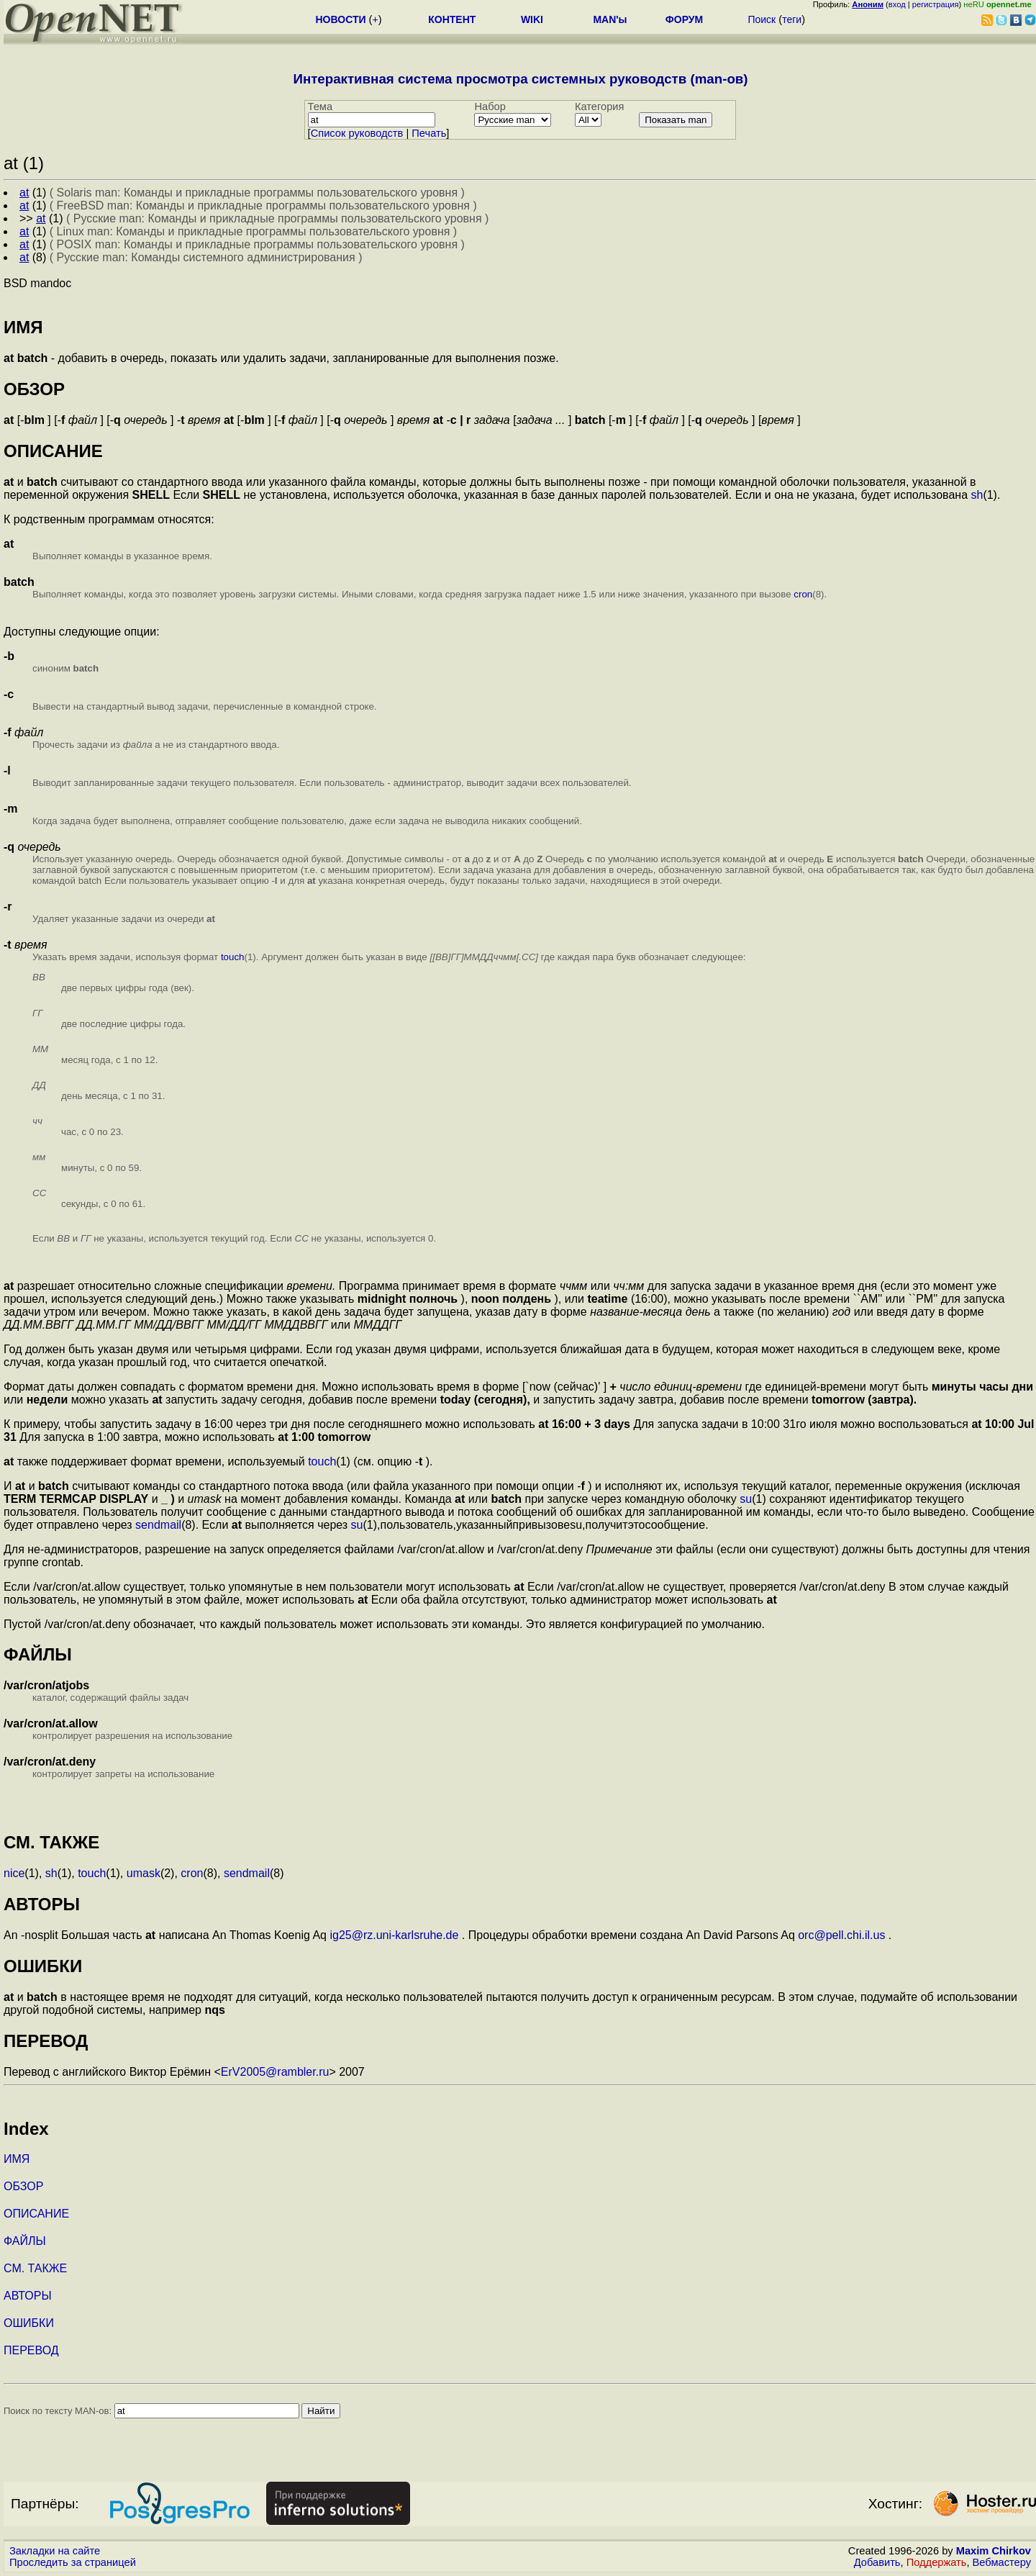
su (746, 1499)
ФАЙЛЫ (25, 2241)
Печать (429, 133)
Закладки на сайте (54, 2551)
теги (791, 19)
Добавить (877, 2562)
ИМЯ (16, 2159)
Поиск (762, 19)
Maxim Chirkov (993, 2551)
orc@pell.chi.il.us (841, 1935)
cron (803, 594)
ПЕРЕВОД (31, 2350)
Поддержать (936, 2562)
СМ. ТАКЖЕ (35, 2268)
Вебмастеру (1002, 2562)
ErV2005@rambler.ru (275, 2072)
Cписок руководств (357, 133)
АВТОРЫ (28, 2296)
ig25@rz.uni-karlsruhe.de (394, 1935)
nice (14, 1873)
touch (233, 957)
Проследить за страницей (72, 2562)
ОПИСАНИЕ (36, 2213)
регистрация (935, 4)
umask (143, 1873)
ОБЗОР (23, 2186)
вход (897, 4)
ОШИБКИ (29, 2323)
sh (977, 495)
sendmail (158, 1525)
